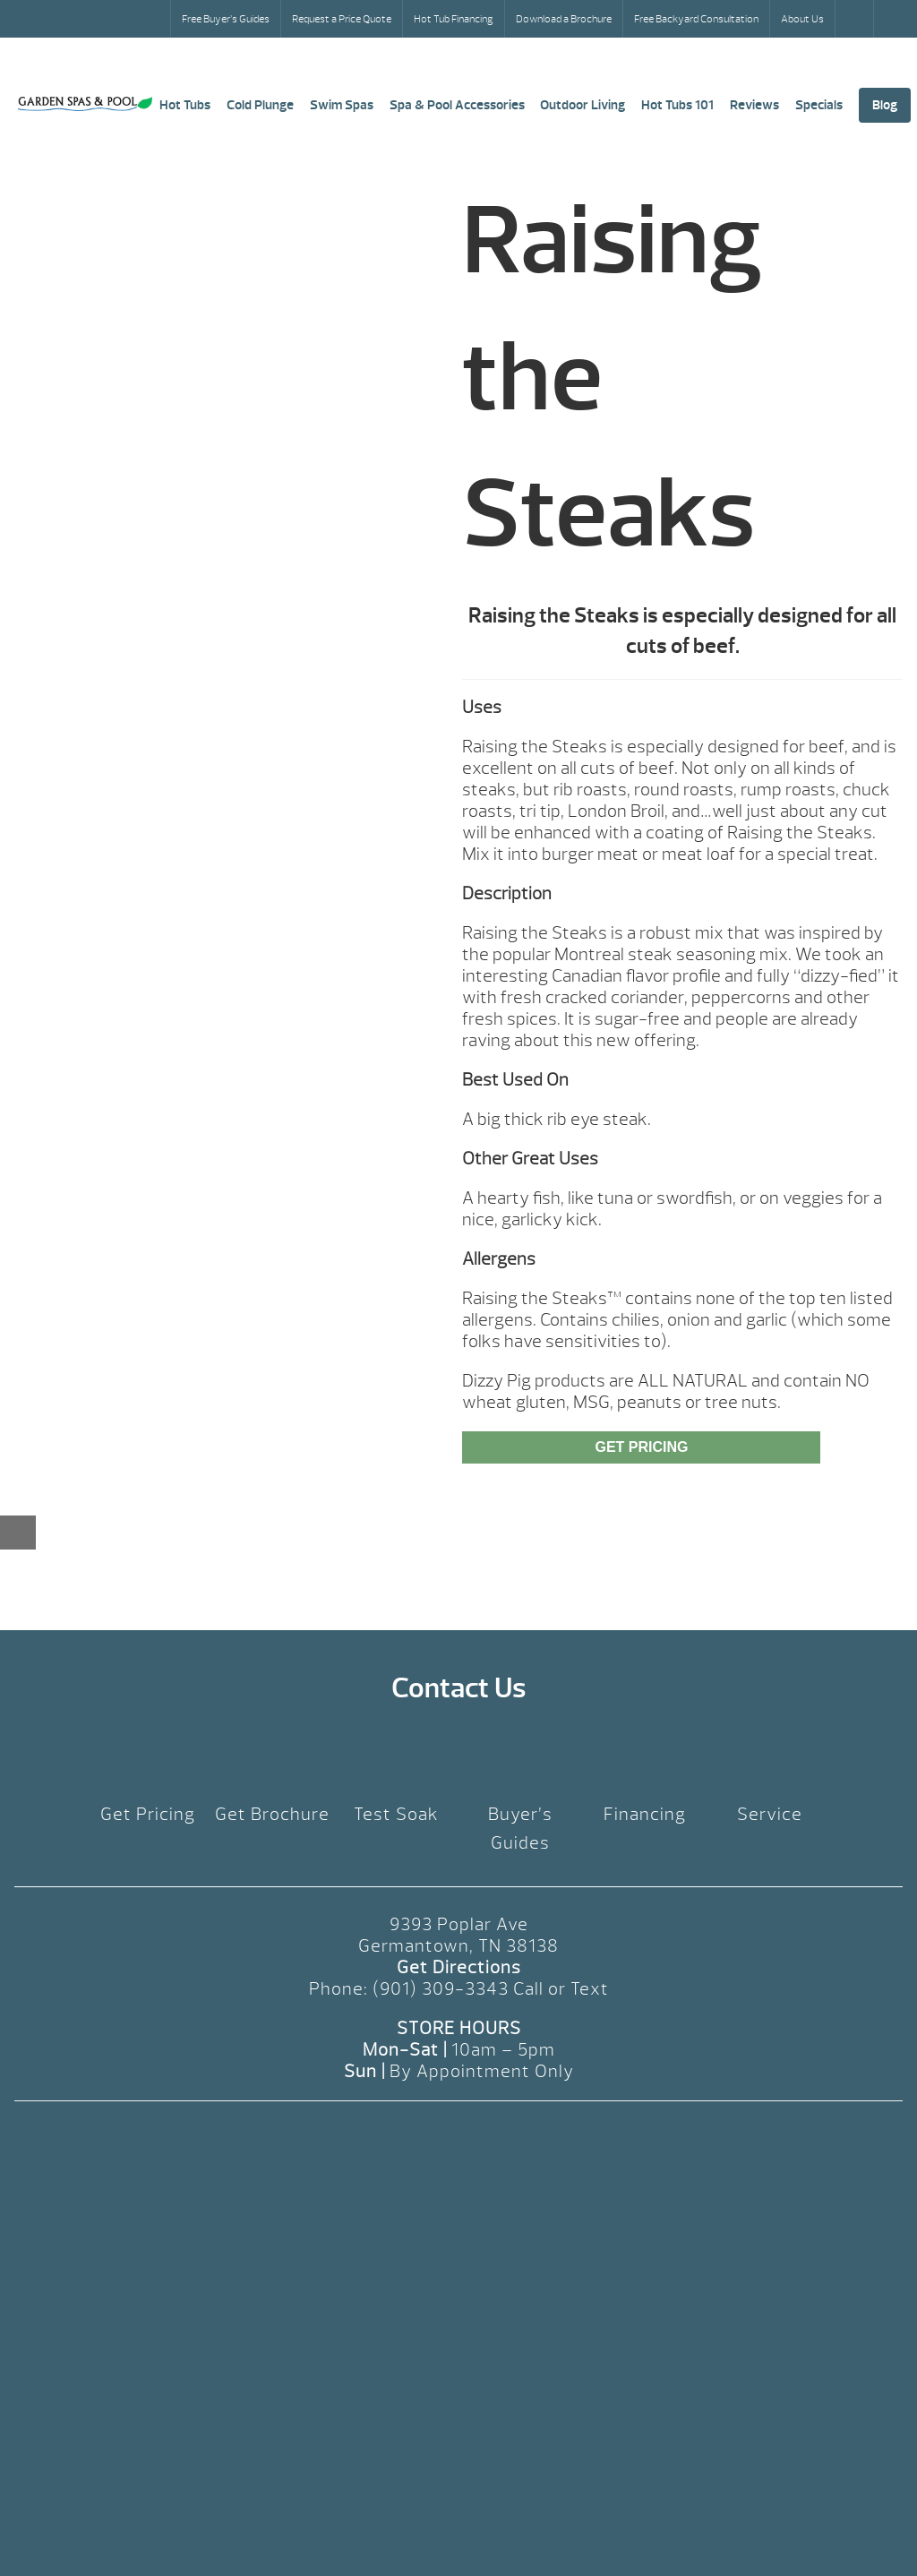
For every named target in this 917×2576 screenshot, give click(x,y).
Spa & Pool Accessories (457, 105)
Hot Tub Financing (453, 19)
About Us (802, 19)
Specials (819, 105)
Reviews (754, 105)
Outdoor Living (582, 105)
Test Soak (396, 1814)
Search (856, 19)
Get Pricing (641, 1447)
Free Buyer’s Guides (226, 19)
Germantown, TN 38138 (458, 1946)
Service (769, 1814)
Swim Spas (341, 105)
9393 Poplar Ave (459, 1924)
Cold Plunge (260, 105)
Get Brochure (272, 1814)
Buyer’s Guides (520, 1828)
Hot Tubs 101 (677, 105)
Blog (884, 105)
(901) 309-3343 (441, 1989)
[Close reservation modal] (18, 1533)
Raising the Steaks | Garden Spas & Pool (85, 104)
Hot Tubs (184, 105)
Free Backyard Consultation (696, 19)
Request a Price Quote (341, 19)
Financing (645, 1814)
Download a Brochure (564, 19)
